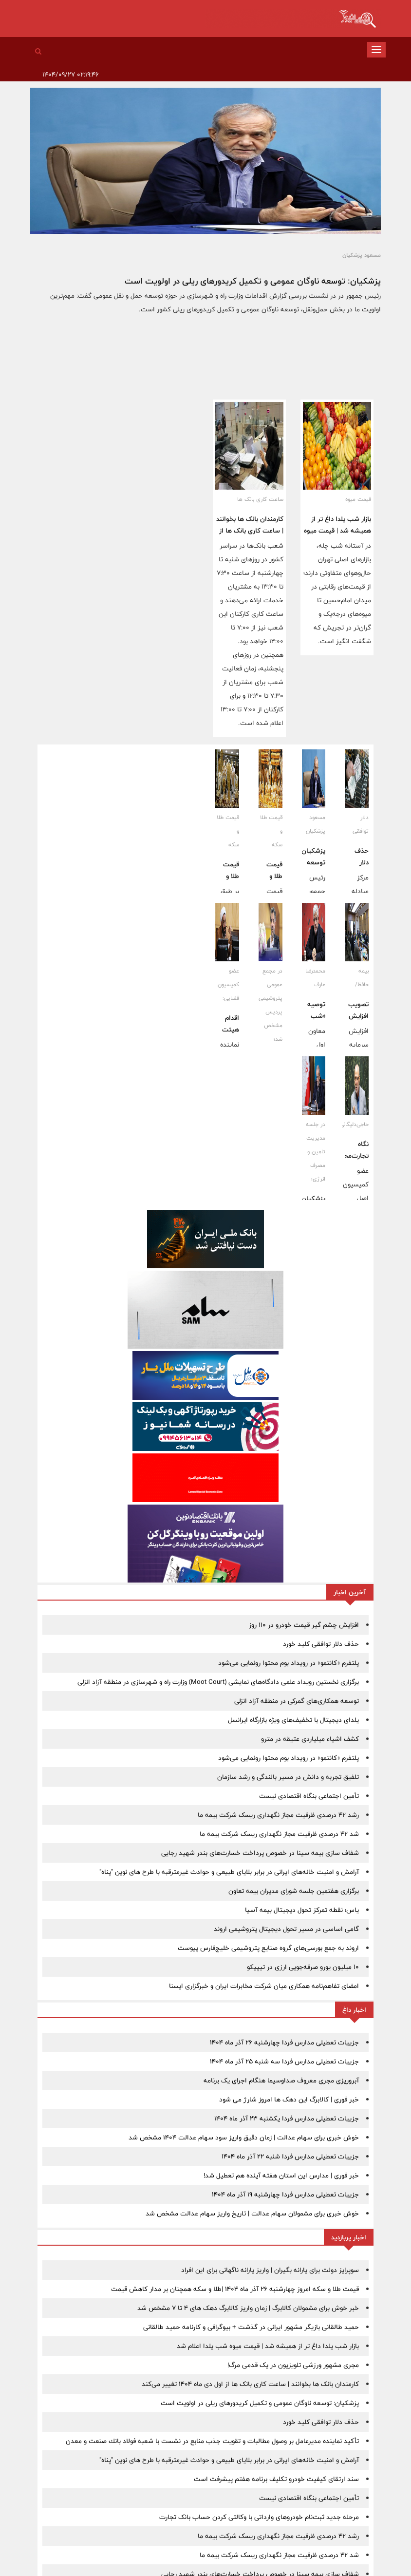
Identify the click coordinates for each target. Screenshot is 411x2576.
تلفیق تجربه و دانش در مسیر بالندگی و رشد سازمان (288, 1777)
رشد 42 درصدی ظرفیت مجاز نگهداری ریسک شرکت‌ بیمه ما (278, 1815)
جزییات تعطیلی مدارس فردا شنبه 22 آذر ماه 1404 (290, 2156)
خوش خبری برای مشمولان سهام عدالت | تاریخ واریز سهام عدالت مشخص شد (252, 2213)
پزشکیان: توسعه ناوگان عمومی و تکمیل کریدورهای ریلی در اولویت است (253, 280)
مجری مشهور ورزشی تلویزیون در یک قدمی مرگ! (293, 2365)
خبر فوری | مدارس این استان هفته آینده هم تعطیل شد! (281, 2175)
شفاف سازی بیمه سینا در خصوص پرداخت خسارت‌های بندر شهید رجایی (260, 1853)
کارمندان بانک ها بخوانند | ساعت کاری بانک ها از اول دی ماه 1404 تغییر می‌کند (250, 2384)
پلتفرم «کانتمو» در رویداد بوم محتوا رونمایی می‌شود (288, 1663)
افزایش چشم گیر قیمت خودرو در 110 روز (304, 1625)
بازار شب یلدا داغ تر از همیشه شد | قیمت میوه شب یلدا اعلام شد (337, 530)
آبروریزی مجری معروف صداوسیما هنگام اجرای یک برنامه (281, 2080)
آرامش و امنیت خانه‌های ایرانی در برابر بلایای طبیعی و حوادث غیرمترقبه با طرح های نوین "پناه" (229, 1872)
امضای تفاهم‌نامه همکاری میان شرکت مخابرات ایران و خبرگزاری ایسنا (264, 1986)
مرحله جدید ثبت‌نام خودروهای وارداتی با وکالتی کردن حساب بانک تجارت (259, 2517)
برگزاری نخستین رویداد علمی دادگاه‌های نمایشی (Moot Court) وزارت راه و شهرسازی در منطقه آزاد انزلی (218, 1682)
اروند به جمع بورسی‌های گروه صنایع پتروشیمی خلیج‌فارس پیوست (268, 1948)
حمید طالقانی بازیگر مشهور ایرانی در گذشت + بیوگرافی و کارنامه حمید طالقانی (251, 2327)
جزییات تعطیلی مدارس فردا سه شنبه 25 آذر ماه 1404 (284, 2061)
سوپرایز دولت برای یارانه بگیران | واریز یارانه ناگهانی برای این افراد (270, 2270)
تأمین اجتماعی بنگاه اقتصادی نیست (309, 1796)
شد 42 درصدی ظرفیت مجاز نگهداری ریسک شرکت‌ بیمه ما (279, 1834)
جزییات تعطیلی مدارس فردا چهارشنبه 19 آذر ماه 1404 (285, 2194)
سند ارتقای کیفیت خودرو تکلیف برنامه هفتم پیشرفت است (276, 2479)
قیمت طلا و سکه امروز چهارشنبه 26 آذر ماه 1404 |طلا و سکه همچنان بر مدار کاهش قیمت (235, 2289)
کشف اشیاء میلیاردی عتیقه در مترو (310, 1739)
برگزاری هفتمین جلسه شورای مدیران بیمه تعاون (293, 1891)
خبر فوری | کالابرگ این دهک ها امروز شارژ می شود (289, 2099)
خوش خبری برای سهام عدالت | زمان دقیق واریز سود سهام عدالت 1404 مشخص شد (244, 2137)
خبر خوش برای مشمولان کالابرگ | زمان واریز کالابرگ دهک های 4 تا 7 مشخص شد (248, 2308)
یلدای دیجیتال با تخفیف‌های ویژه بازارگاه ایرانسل (293, 1720)
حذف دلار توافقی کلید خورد (321, 1644)
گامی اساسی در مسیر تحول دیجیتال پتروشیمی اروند (286, 1929)
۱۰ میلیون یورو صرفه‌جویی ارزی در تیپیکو (303, 1967)
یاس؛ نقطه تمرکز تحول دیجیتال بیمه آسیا (302, 1910)
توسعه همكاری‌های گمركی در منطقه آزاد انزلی (296, 1701)
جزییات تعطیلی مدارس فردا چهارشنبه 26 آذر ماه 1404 (284, 2042)
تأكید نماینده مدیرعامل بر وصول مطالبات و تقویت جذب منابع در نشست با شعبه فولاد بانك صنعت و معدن (212, 2441)
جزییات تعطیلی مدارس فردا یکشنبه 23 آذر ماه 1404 (286, 2118)
